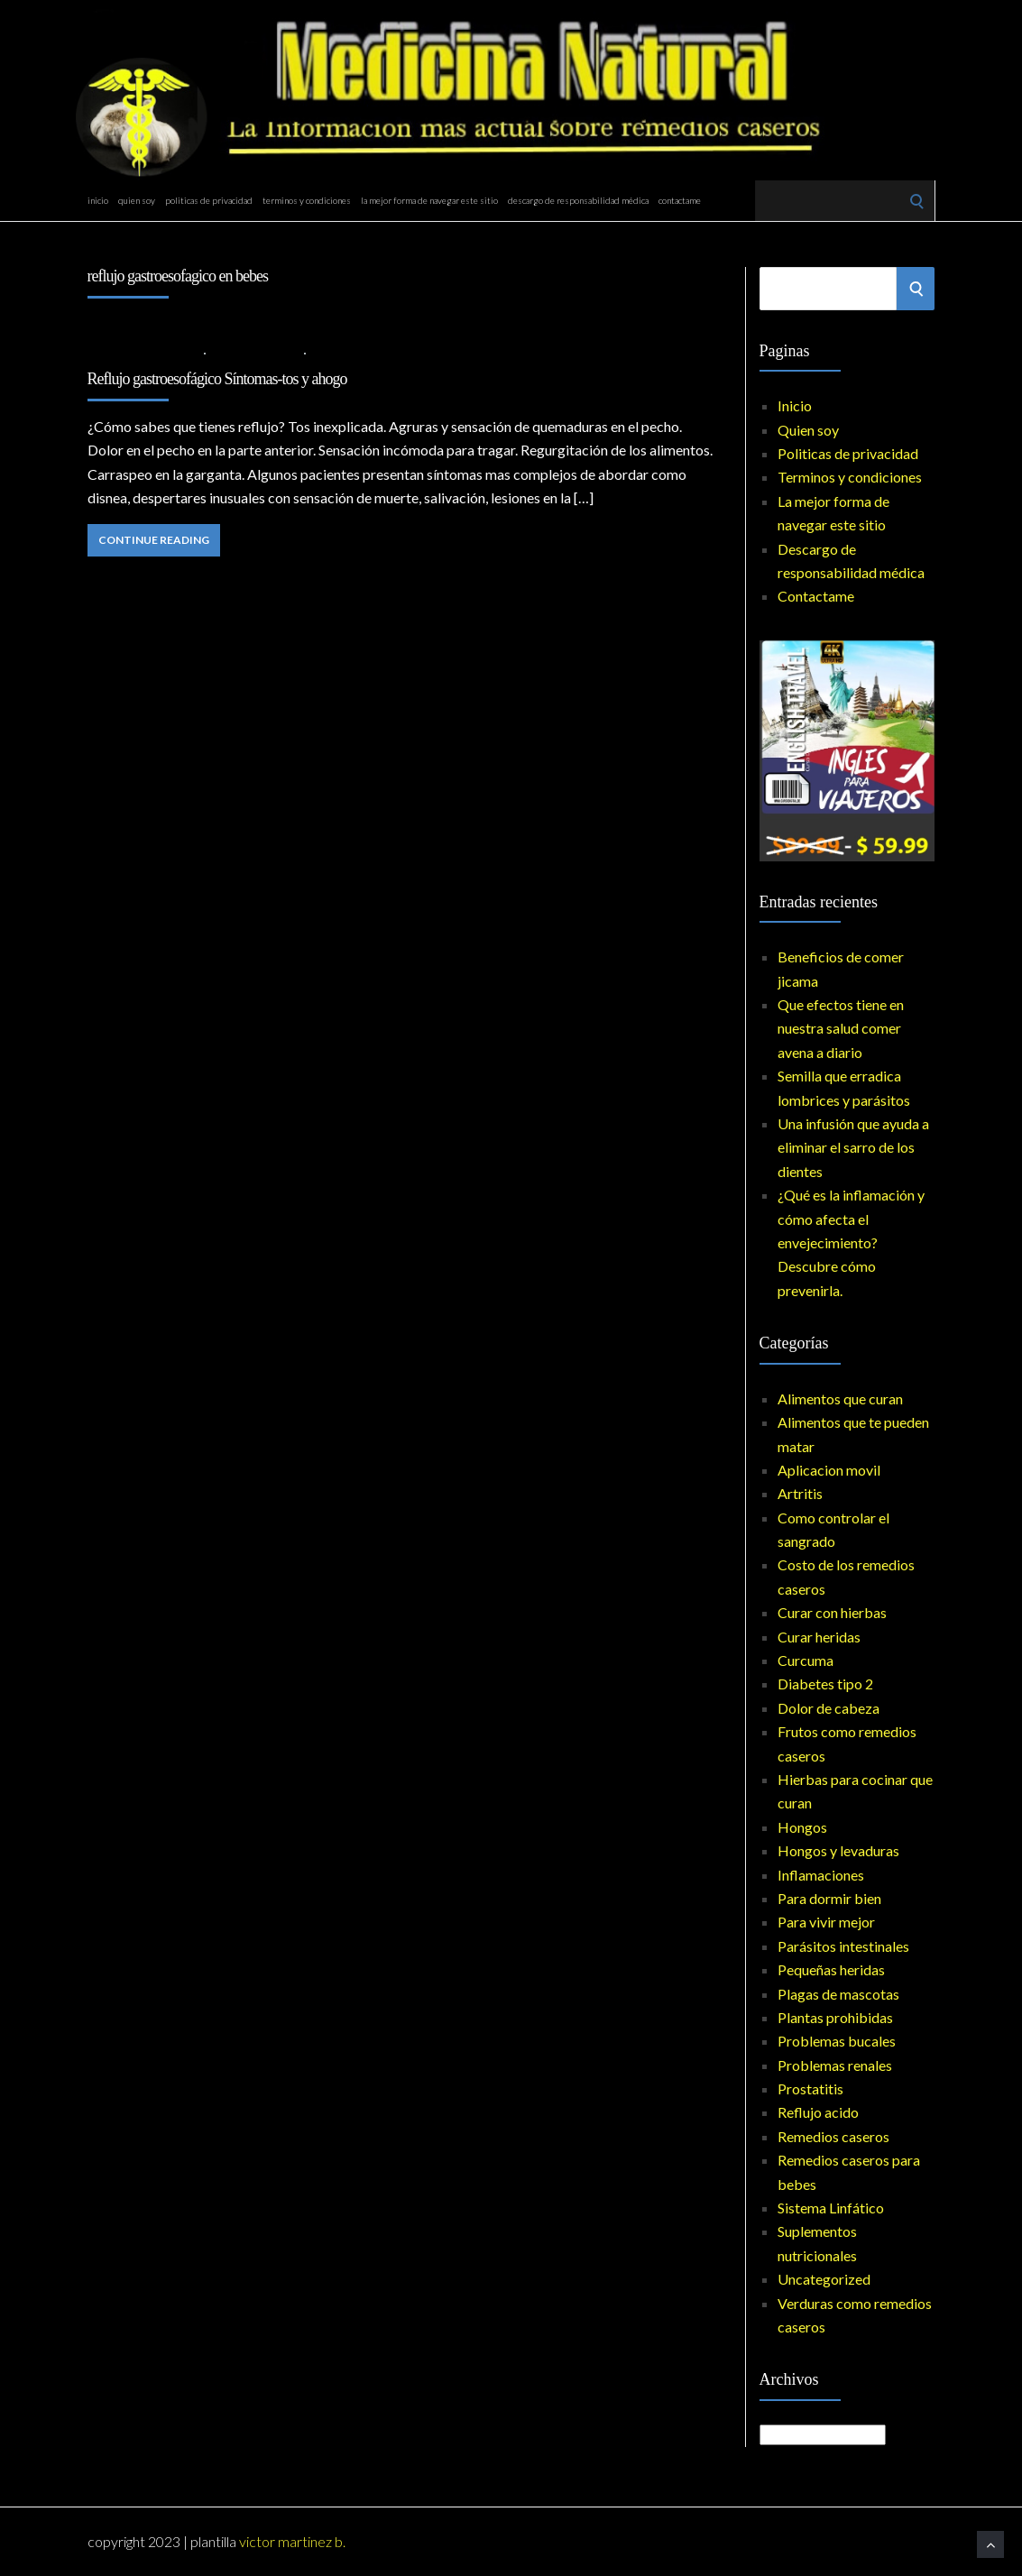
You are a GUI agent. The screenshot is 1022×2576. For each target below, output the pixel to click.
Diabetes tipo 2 (825, 1683)
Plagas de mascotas (838, 1993)
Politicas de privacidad (209, 200)
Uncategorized (824, 2278)
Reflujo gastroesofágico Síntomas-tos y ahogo (217, 379)
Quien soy (136, 200)
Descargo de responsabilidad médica (578, 200)
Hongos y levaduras (838, 1850)
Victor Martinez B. (292, 2541)
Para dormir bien (829, 1898)
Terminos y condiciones (306, 200)
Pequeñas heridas (831, 1969)
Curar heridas (819, 1636)
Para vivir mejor (826, 1921)
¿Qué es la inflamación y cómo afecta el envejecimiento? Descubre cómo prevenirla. (851, 1242)
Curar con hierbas (832, 1612)
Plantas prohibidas (835, 2017)
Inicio (97, 200)
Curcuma (805, 1660)
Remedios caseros (833, 2136)
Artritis (800, 1493)
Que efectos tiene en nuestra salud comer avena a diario (841, 1028)
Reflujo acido (255, 352)
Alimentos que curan (840, 1398)
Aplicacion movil (829, 1469)
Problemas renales (835, 2065)
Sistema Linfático (831, 2207)
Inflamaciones (821, 1874)
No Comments (355, 352)
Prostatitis (810, 2088)
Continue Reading (153, 540)
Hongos (802, 1826)
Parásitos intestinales (843, 1946)
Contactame (679, 200)
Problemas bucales (837, 2040)
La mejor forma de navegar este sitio (429, 200)
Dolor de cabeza (828, 1707)
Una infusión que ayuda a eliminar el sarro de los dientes (853, 1147)
